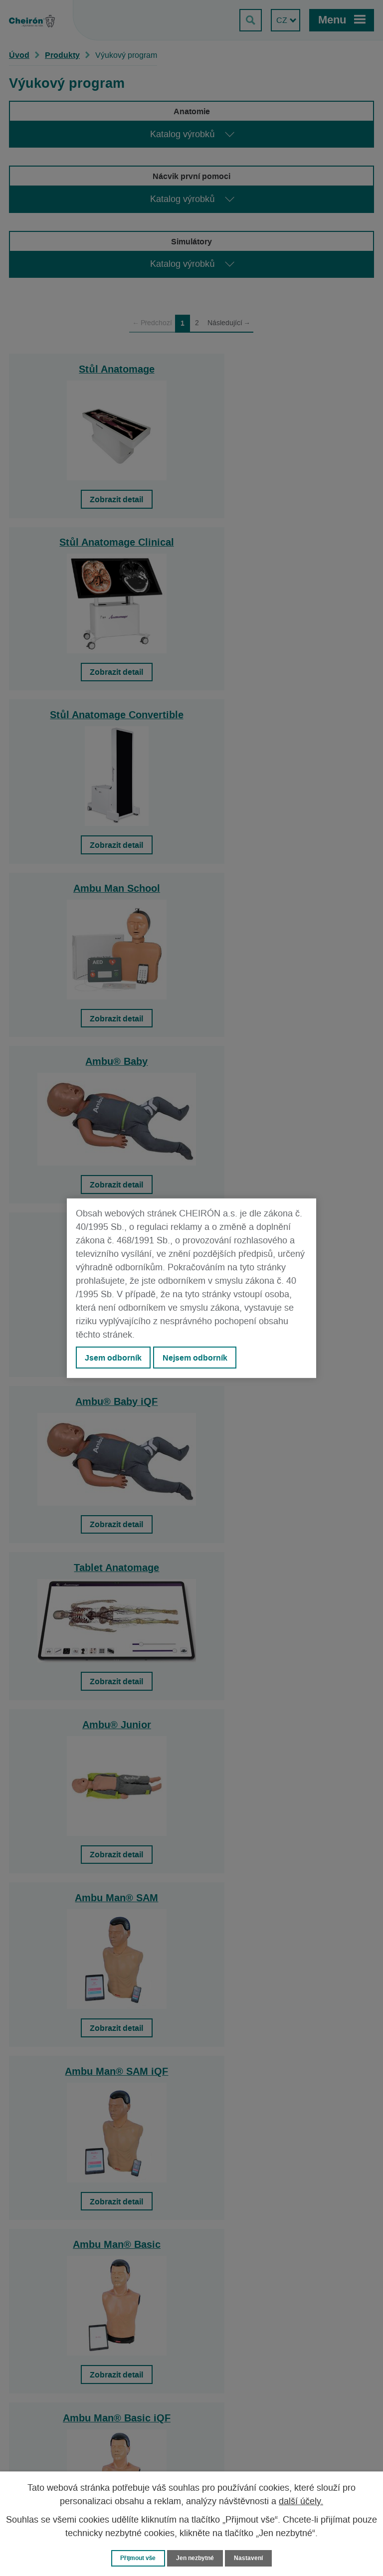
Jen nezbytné (196, 2558)
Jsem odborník (113, 1357)
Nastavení (252, 2558)
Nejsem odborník (195, 1357)
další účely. (301, 2501)
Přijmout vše (136, 2558)
